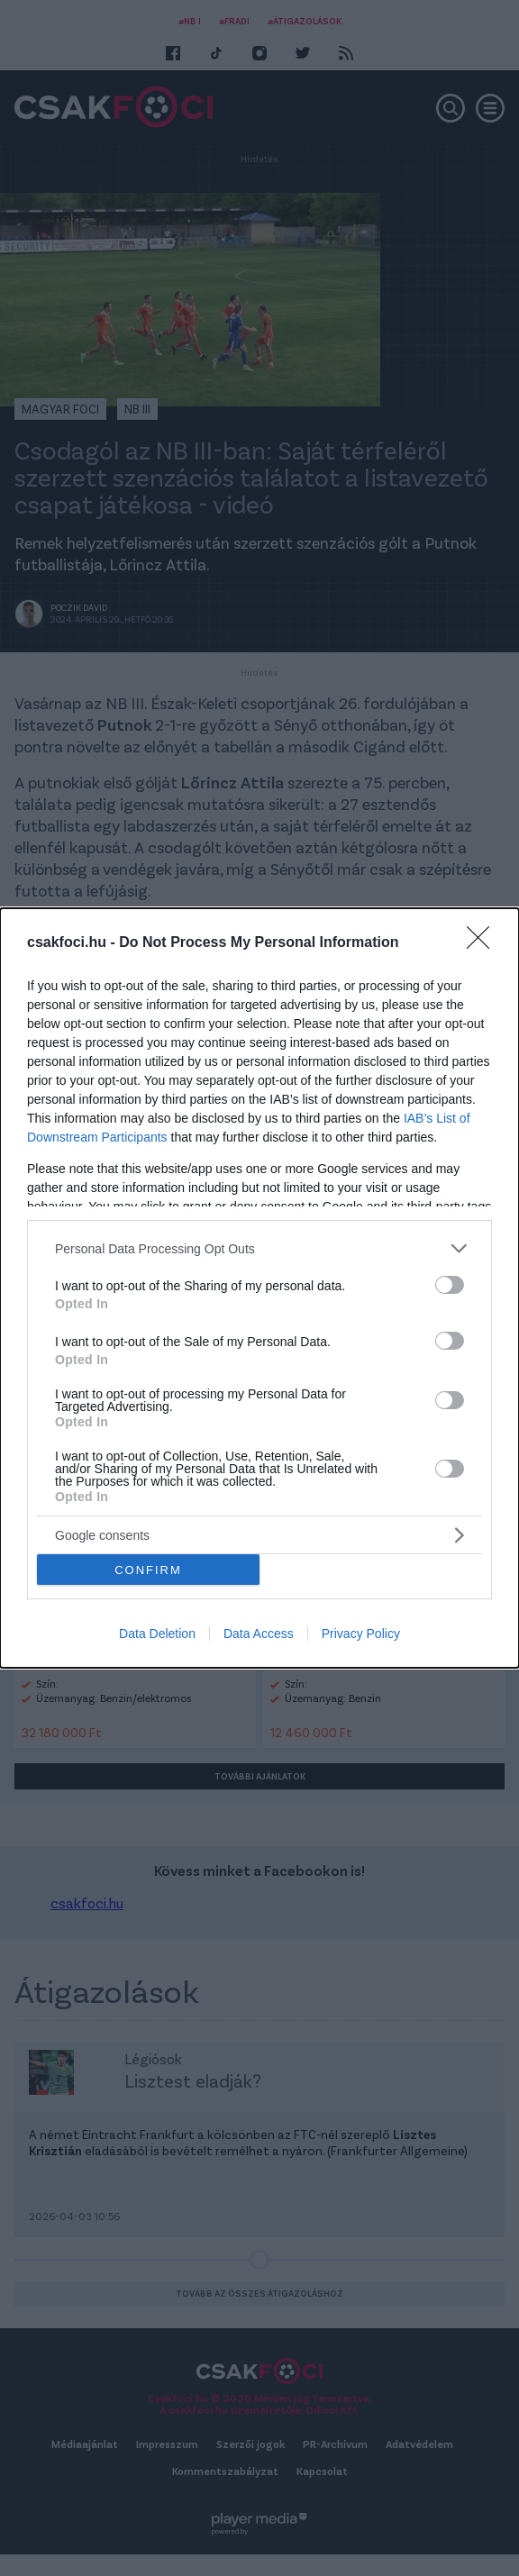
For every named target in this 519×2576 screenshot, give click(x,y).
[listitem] (259, 1248)
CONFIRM (148, 1570)
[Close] (484, 943)
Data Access (258, 1633)
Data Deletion (157, 1633)
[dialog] (259, 1288)
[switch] (449, 1285)
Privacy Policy (361, 1633)
